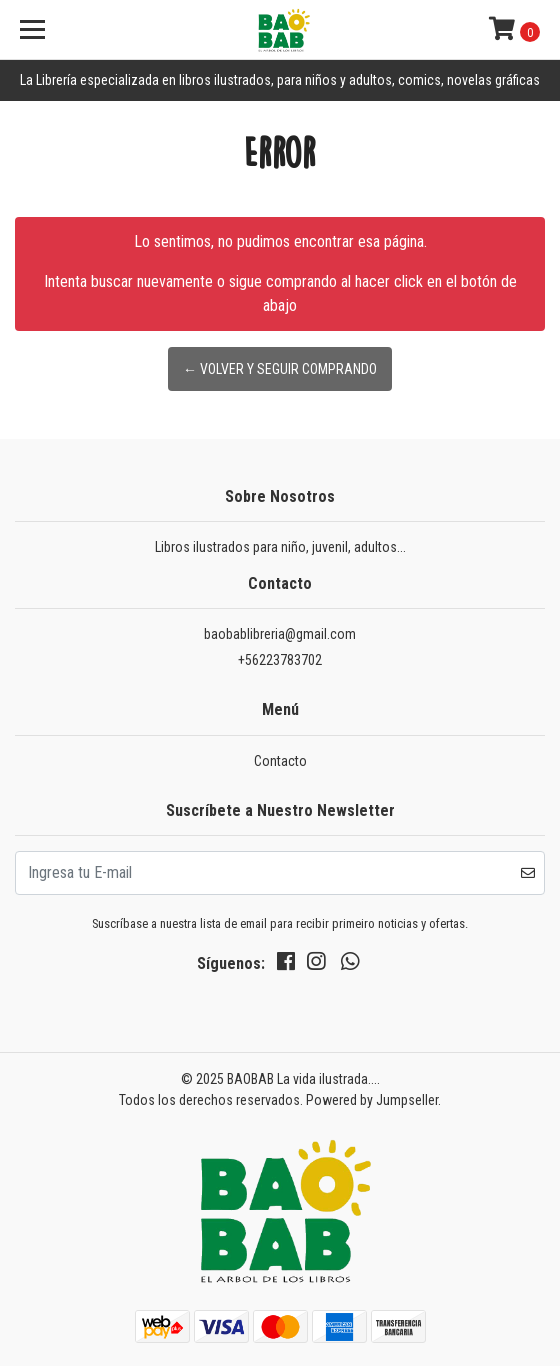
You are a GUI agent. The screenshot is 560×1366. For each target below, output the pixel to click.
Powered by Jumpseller (372, 1100)
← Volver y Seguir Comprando (280, 369)
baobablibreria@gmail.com (280, 634)
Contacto (280, 761)
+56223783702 (280, 660)
